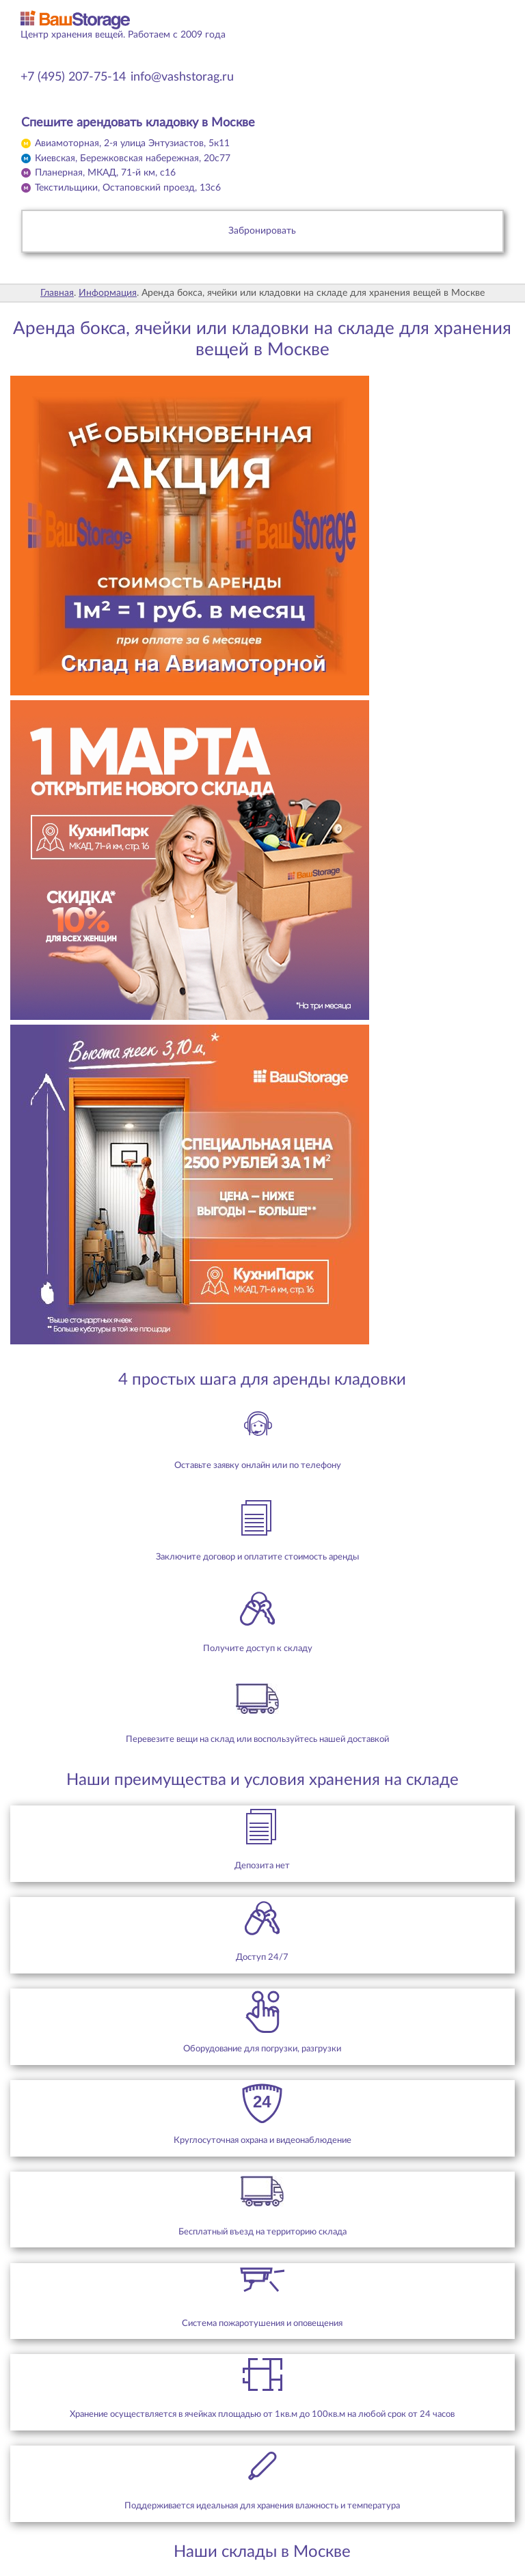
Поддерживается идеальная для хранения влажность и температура (262, 2505)
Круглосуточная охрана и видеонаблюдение (262, 2140)
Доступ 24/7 (262, 1957)
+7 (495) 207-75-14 (73, 77)
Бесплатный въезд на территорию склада (262, 2231)
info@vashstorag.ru (182, 77)
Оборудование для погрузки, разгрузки (262, 2048)
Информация (108, 293)
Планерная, (105, 173)
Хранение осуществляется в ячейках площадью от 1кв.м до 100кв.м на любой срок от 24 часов (262, 2414)
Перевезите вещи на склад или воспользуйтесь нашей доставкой (257, 1739)
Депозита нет (262, 1865)
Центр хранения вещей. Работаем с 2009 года (123, 35)
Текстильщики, (128, 188)
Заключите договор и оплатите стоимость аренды (257, 1557)
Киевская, (132, 158)
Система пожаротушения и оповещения (262, 2323)
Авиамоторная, (132, 143)
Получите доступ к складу (257, 1648)
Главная (57, 293)
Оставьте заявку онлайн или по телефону (257, 1465)
